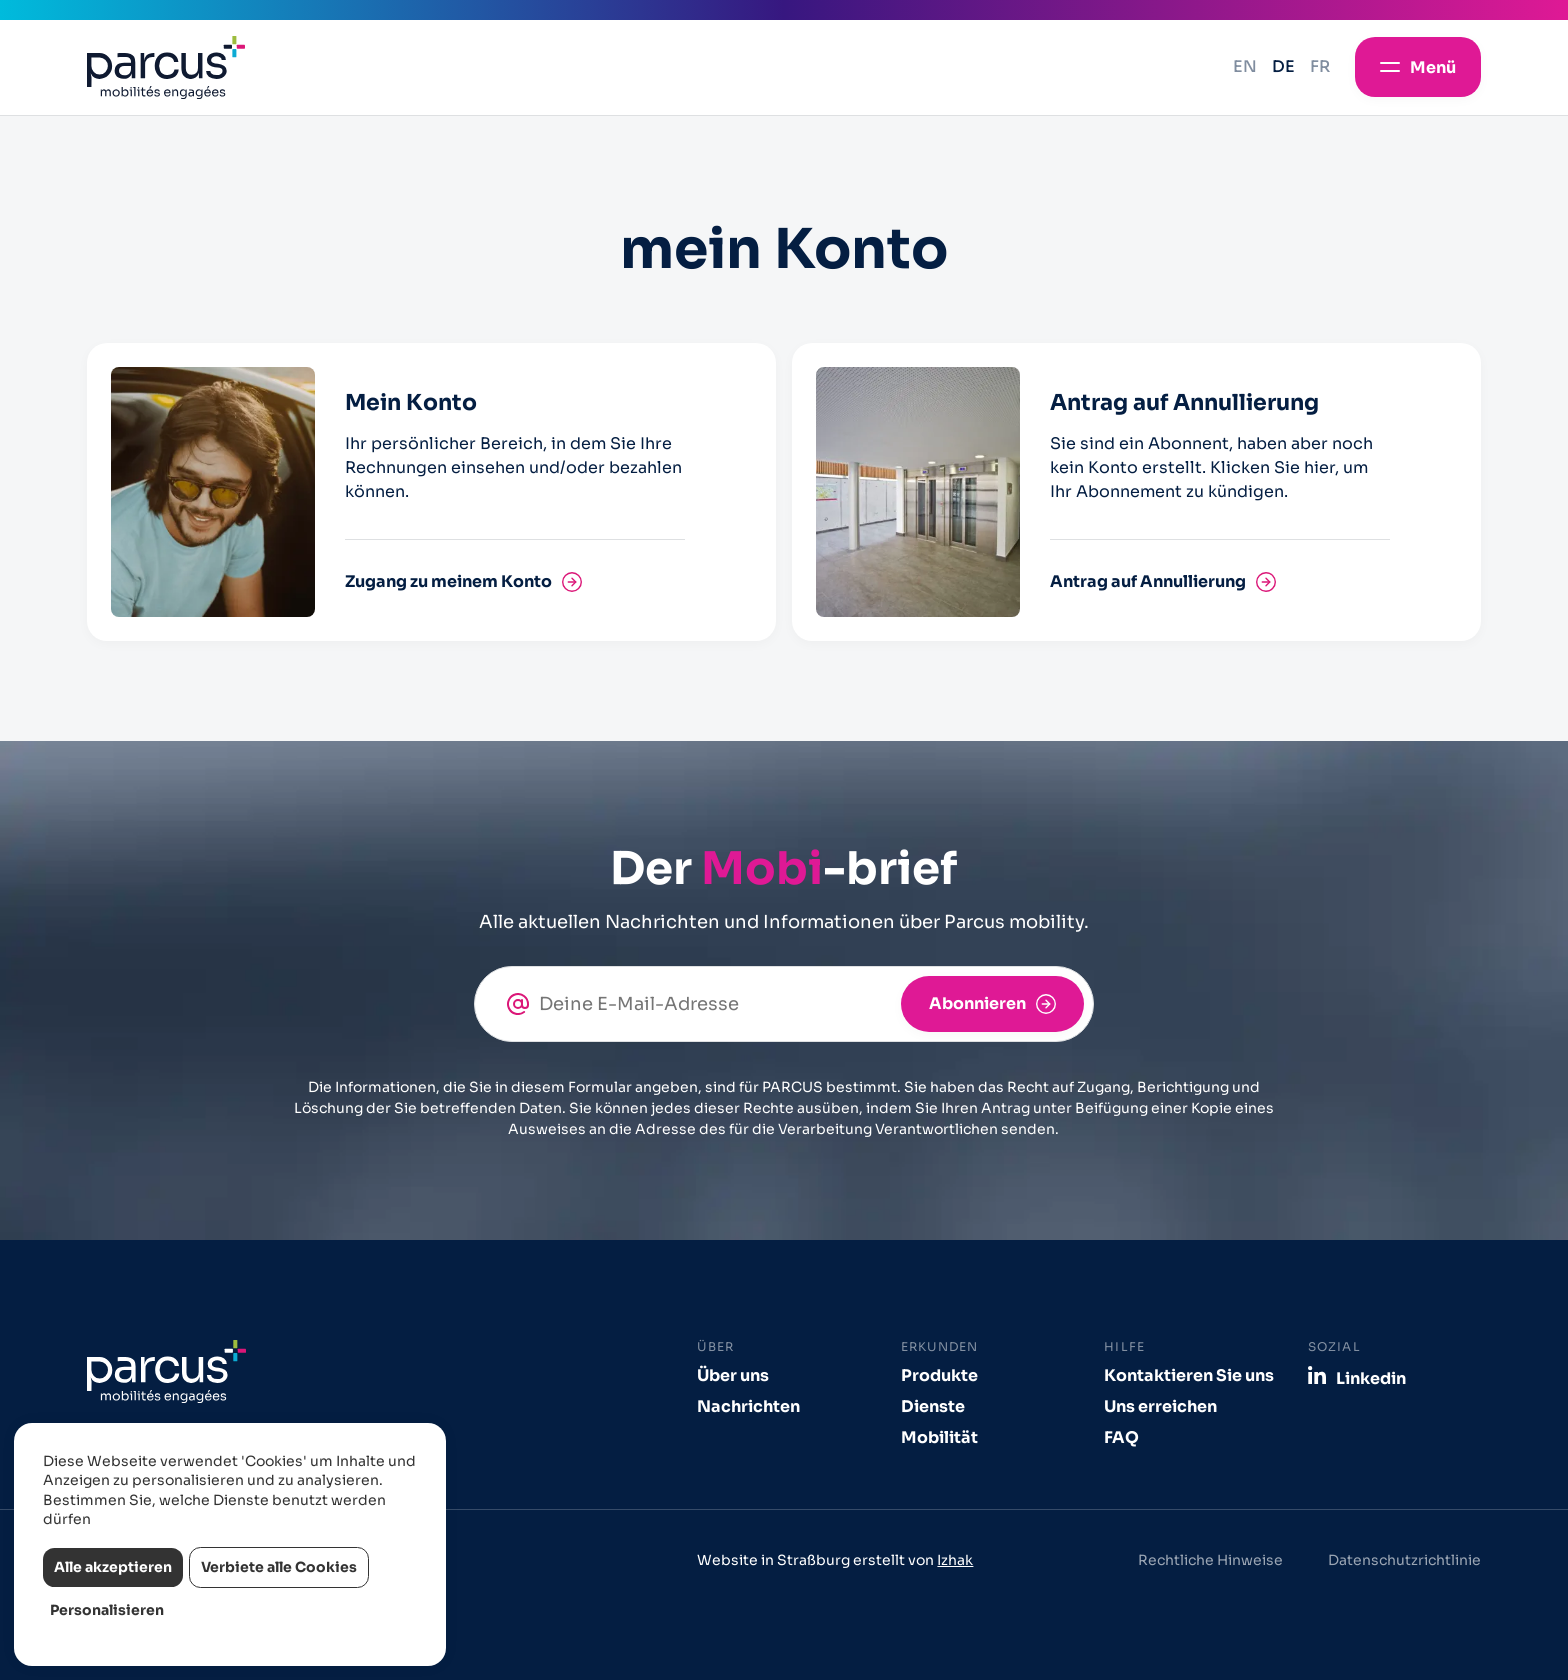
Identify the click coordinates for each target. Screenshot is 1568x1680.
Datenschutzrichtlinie (1404, 1560)
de (1283, 66)
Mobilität (939, 1437)
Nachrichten (748, 1406)
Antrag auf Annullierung (1148, 581)
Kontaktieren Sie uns (1189, 1375)
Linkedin (1371, 1378)
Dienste (933, 1406)
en (1245, 66)
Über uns (733, 1375)
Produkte (939, 1375)
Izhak (955, 1560)
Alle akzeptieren (113, 1567)
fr (1320, 66)
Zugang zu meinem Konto (448, 581)
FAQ (1121, 1437)
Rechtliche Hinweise (1210, 1560)
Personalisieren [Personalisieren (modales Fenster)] (107, 1610)
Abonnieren (977, 1003)
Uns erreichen (1160, 1406)
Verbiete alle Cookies (279, 1567)
